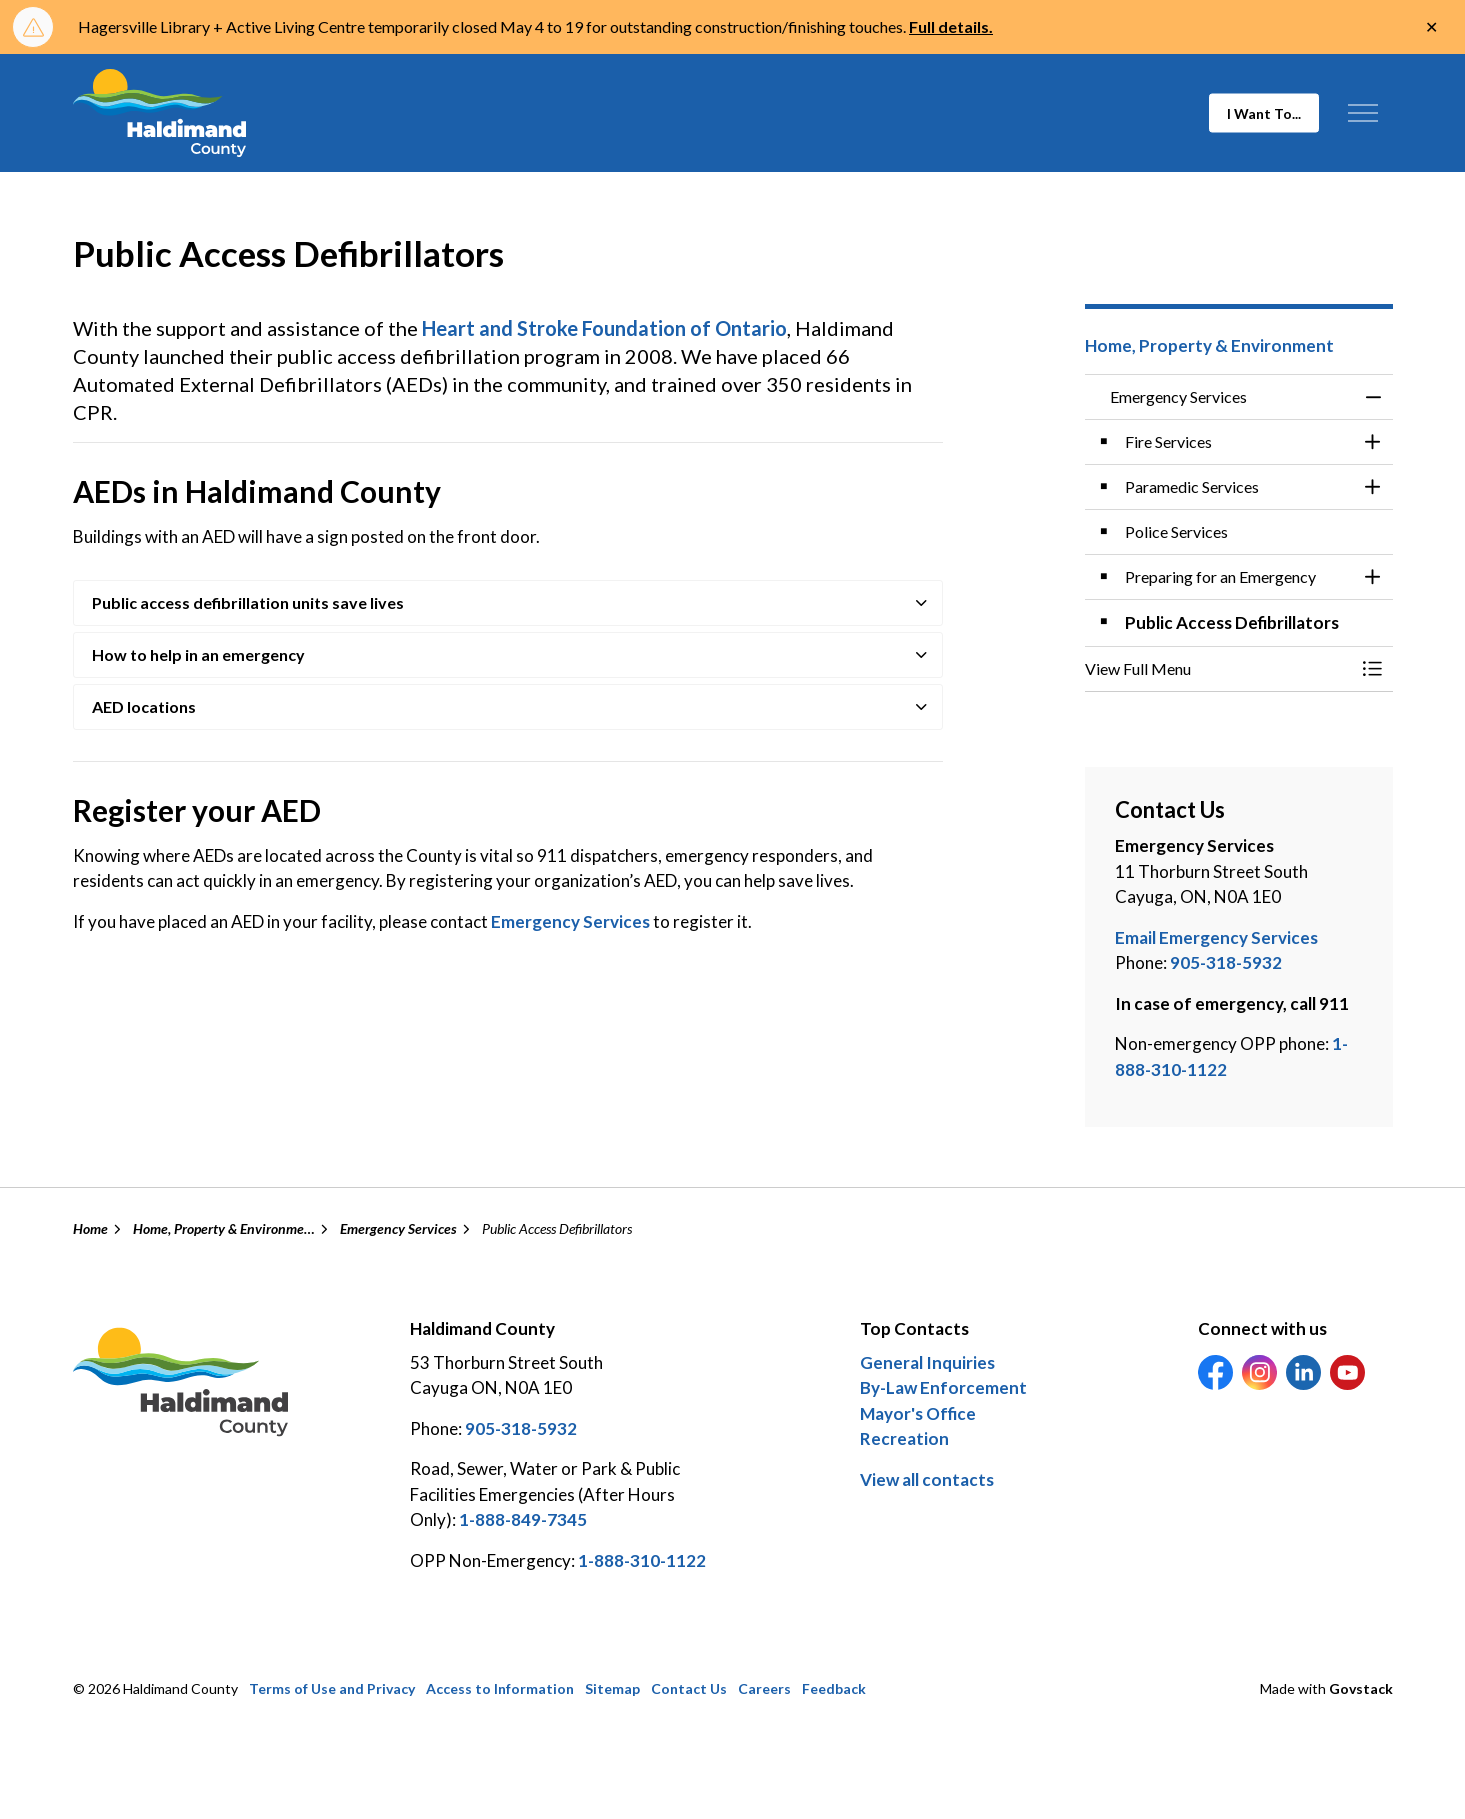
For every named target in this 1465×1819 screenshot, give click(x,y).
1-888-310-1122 (642, 1560)
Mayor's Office (918, 1413)
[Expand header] (1363, 113)
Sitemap (612, 1688)
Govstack (1361, 1688)
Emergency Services (572, 921)
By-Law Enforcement (943, 1387)
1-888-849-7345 (523, 1519)
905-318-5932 (1226, 962)
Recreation (904, 1438)
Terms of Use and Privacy (332, 1688)
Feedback (834, 1688)
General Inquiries (927, 1362)
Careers (764, 1688)
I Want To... (1264, 113)
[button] (1219, 669)
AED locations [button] (144, 706)
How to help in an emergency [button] (198, 654)
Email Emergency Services (1216, 937)
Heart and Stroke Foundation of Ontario (604, 328)
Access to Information (500, 1688)
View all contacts (927, 1479)
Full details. (951, 26)
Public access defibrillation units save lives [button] (248, 602)
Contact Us (689, 1688)
